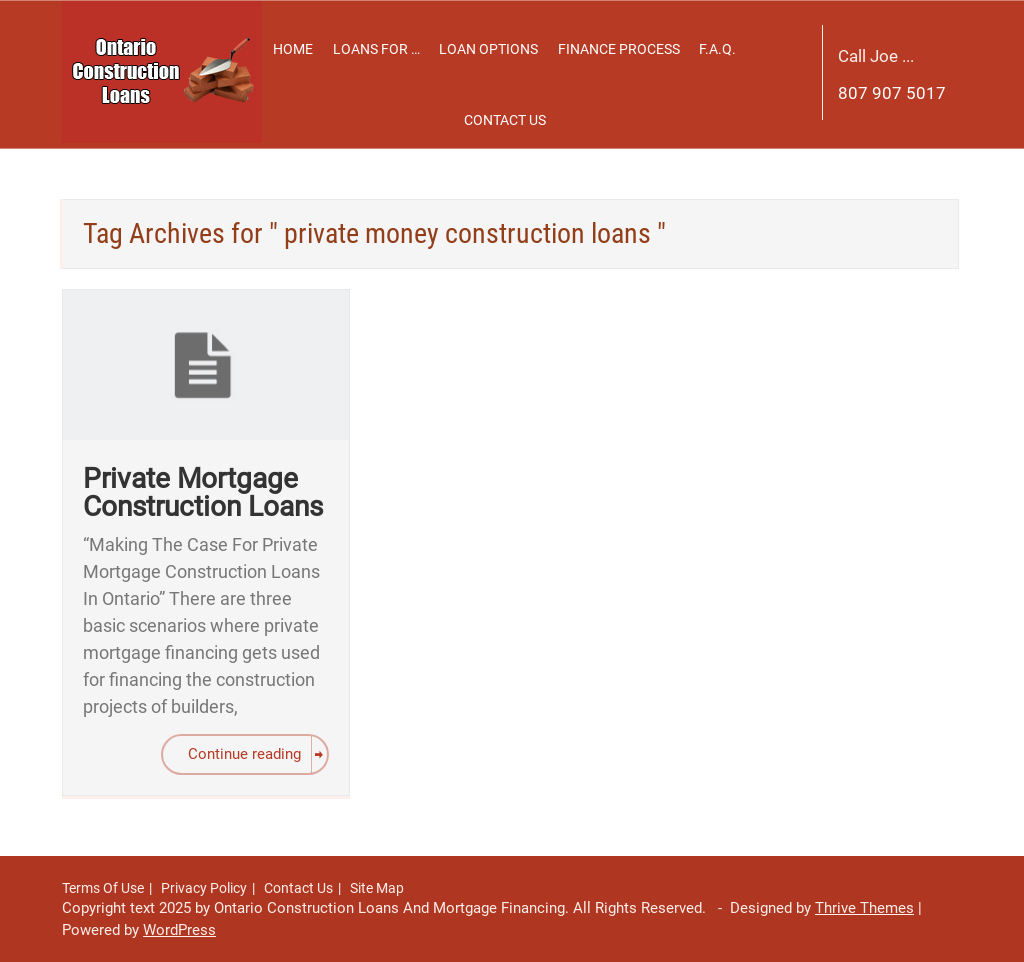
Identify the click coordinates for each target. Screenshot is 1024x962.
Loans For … (376, 49)
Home (293, 49)
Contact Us (505, 120)
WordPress (179, 930)
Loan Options (488, 49)
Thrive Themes (864, 908)
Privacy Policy (204, 888)
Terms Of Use (103, 888)
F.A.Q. (717, 49)
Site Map (377, 888)
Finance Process (619, 49)
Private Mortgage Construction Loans (203, 492)
